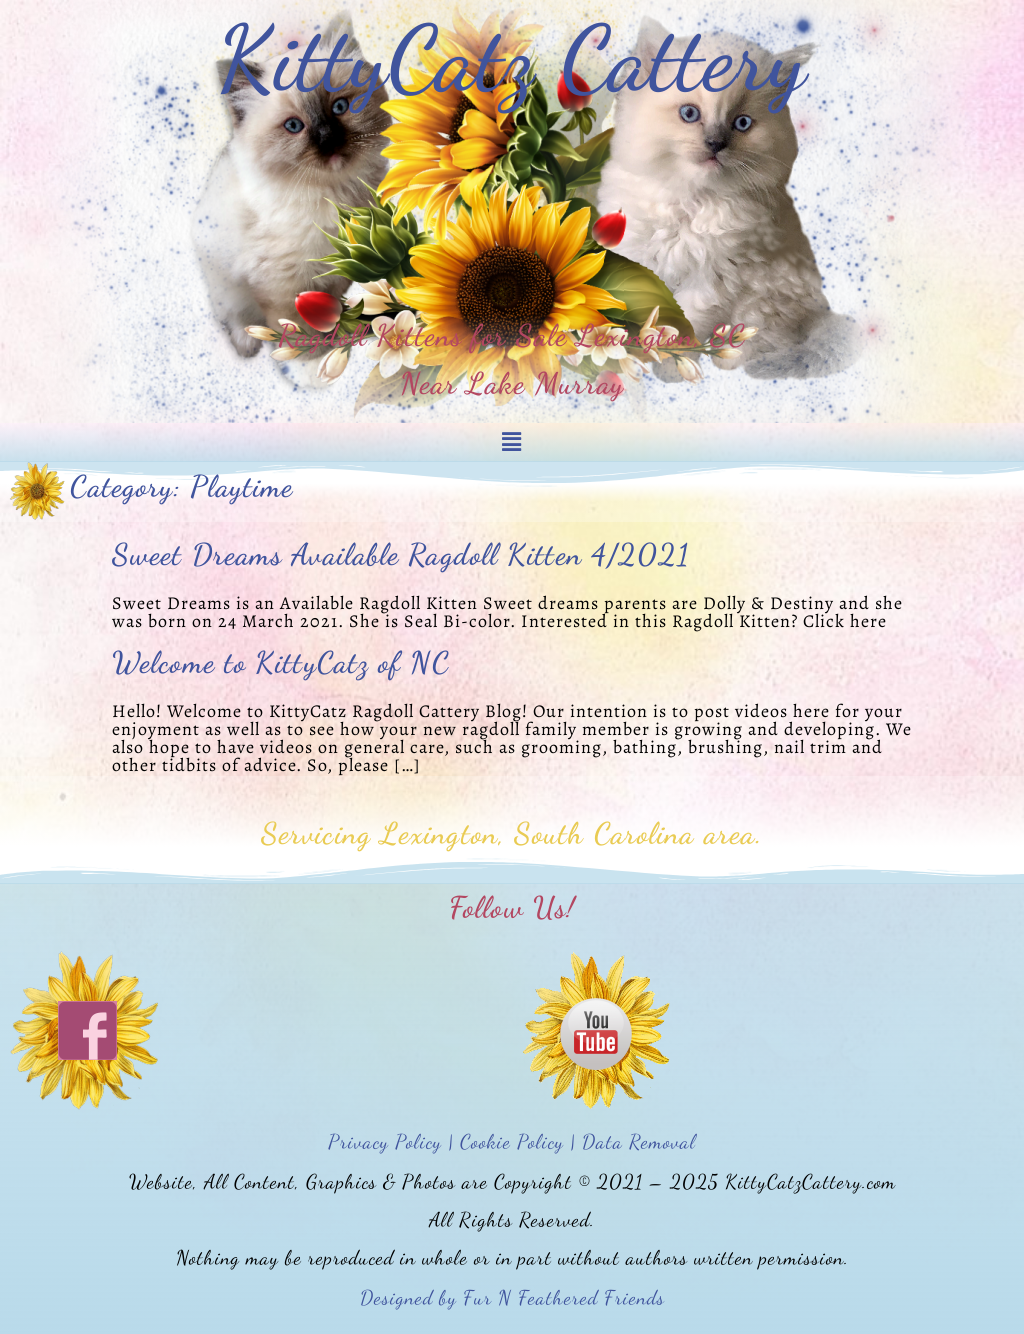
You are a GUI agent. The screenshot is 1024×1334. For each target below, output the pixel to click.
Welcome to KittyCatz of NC (281, 662)
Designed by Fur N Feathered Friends (512, 1298)
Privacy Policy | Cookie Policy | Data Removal (512, 1142)
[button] (511, 442)
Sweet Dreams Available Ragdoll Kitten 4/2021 (400, 554)
